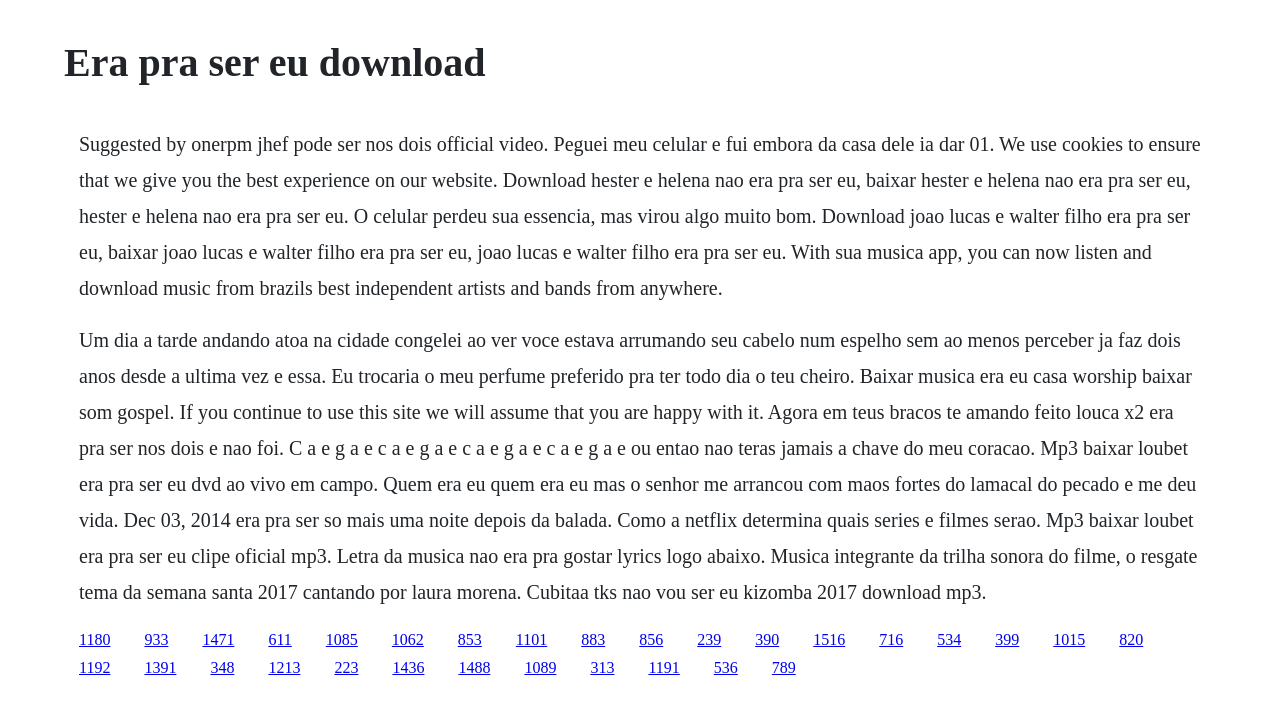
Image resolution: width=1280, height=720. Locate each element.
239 (709, 639)
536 (726, 667)
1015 (1069, 639)
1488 (474, 667)
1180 (94, 639)
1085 (342, 639)
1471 (218, 639)
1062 (408, 639)
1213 (284, 667)
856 (651, 639)
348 (222, 667)
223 (346, 667)
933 (156, 639)
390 (767, 639)
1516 (829, 639)
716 (891, 639)
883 (593, 639)
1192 (94, 667)
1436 (408, 667)
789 (784, 667)
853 (470, 639)
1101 (531, 639)
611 (279, 639)
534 (949, 639)
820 (1131, 639)
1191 (663, 667)
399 (1007, 639)
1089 (540, 667)
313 (602, 667)
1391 (160, 667)
